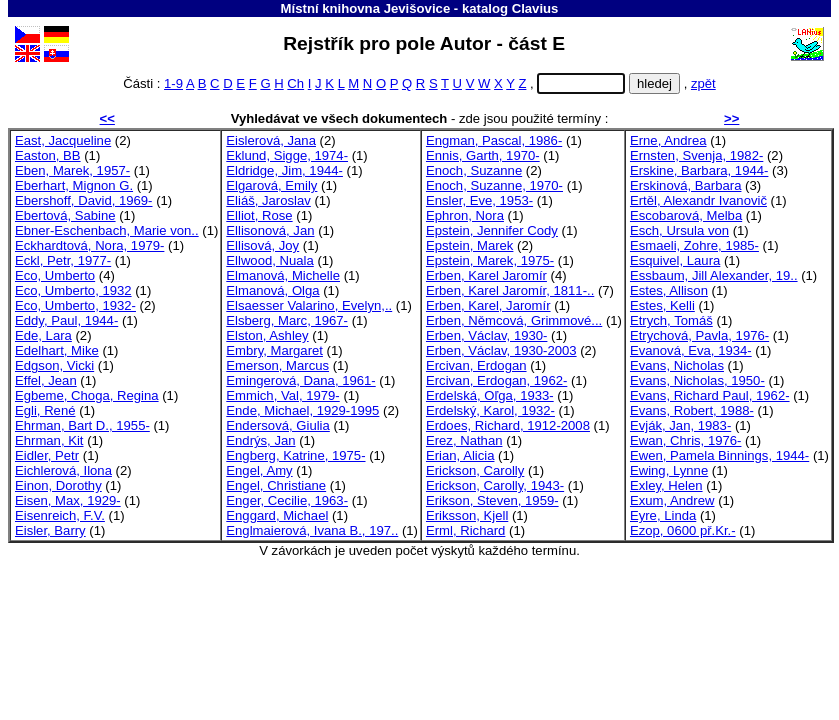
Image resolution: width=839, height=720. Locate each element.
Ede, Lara (43, 335)
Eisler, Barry (50, 530)
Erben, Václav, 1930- (486, 335)
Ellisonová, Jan (270, 230)
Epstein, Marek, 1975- (490, 260)
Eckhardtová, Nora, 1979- (89, 245)
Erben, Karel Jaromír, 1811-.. (510, 290)
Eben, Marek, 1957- (72, 170)
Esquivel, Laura (675, 260)
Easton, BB (48, 155)
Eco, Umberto (55, 275)
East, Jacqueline (63, 140)
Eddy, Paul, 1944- (66, 320)
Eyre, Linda (663, 515)
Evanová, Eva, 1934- (691, 350)
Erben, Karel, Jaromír (488, 305)
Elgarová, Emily (271, 185)
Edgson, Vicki (54, 365)
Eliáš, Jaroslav (268, 200)
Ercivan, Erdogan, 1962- (496, 380)
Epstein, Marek (469, 245)
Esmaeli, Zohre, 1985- (694, 245)
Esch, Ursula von (679, 230)
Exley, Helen (666, 485)
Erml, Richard (465, 530)
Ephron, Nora (465, 215)
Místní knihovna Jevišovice (366, 8)
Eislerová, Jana (271, 140)
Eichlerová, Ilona (63, 470)
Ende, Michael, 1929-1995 (302, 410)
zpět (703, 83)
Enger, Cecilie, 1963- (287, 500)
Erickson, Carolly (475, 470)
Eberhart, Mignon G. (74, 185)
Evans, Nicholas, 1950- (697, 380)
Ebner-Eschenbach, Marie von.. (107, 230)
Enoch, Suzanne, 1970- (494, 185)
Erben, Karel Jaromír (486, 275)
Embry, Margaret (274, 350)
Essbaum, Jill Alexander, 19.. (714, 275)
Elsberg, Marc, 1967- (287, 320)
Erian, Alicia (460, 455)
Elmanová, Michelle (283, 275)
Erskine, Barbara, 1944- (699, 170)
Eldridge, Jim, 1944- (284, 170)
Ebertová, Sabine (65, 215)
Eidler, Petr (47, 455)
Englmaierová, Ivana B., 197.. (312, 530)
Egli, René (45, 410)
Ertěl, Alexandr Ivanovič (698, 200)
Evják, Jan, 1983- (680, 425)
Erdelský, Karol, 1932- (490, 410)
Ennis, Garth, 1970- (483, 155)
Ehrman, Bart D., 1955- (82, 425)
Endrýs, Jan (260, 440)
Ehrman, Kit (49, 440)
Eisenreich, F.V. (60, 515)
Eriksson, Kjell (467, 515)
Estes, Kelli (662, 305)
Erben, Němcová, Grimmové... (514, 320)
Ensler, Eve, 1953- (479, 200)
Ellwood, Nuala (269, 260)
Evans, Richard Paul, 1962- (710, 395)
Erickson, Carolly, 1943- (495, 485)
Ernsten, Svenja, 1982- (696, 155)
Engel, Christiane (276, 485)
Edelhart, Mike (57, 350)
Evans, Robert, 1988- (692, 410)
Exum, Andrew (672, 500)
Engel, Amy (259, 470)
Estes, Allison (669, 290)
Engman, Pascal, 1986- (494, 140)
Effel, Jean (46, 380)
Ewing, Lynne (669, 470)
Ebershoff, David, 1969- (84, 200)
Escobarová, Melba (686, 215)
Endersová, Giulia (277, 425)
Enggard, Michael (277, 515)
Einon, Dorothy (58, 485)
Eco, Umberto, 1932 (73, 290)
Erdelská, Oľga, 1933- (490, 395)
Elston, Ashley (267, 335)
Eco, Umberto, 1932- (75, 305)
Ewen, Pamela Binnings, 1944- (719, 455)
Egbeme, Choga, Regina (87, 395)
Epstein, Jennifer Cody (492, 230)
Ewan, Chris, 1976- (685, 440)
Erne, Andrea (668, 140)
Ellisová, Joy (262, 245)
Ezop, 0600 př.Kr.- (683, 530)
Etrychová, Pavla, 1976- (699, 335)
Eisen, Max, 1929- (68, 500)
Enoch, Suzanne (474, 170)
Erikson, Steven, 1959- (492, 500)
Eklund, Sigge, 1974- (287, 155)
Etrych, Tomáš (671, 320)
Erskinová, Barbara (685, 185)
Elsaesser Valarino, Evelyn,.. (309, 305)
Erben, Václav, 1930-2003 (501, 350)
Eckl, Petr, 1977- (63, 260)
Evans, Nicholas (677, 365)
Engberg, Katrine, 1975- (295, 455)
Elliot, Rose (259, 215)
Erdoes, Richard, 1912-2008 (508, 425)
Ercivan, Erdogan (476, 365)
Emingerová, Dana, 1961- (300, 380)
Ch (295, 83)
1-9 (173, 83)
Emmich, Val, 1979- (282, 395)
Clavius (535, 8)
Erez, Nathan (464, 440)
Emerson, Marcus (277, 365)
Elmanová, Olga (272, 290)
